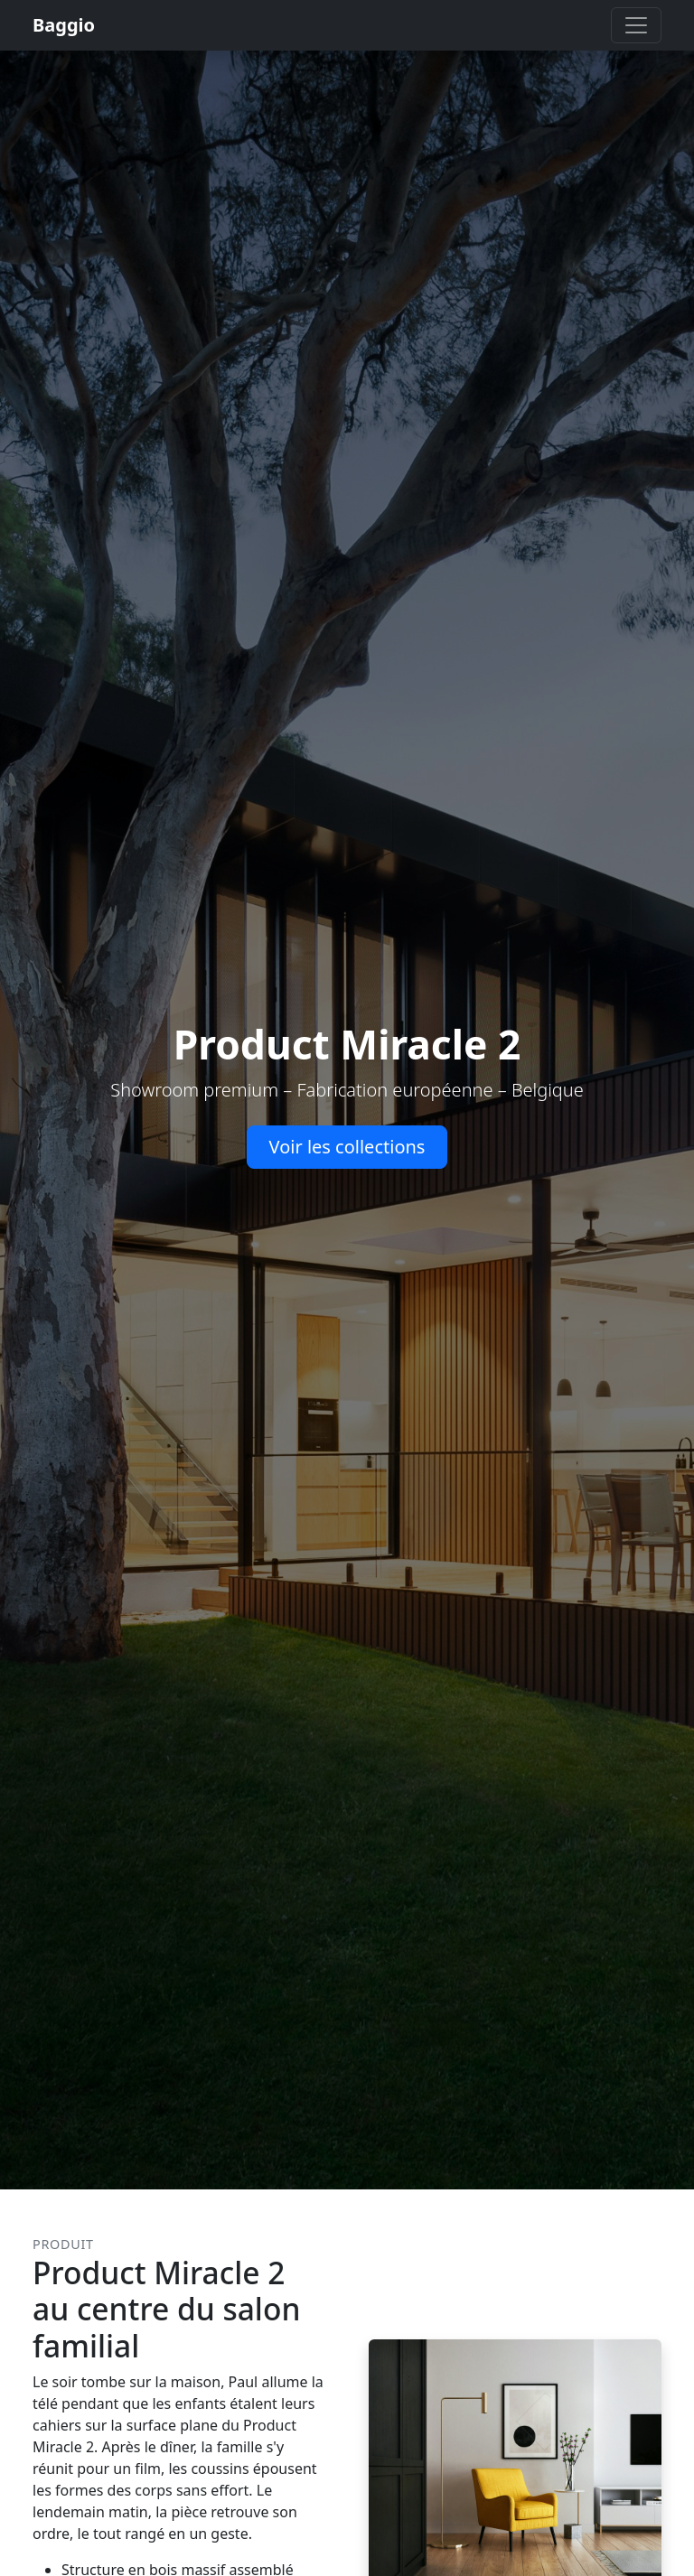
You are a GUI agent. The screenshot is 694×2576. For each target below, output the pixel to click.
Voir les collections (347, 1146)
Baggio (64, 25)
